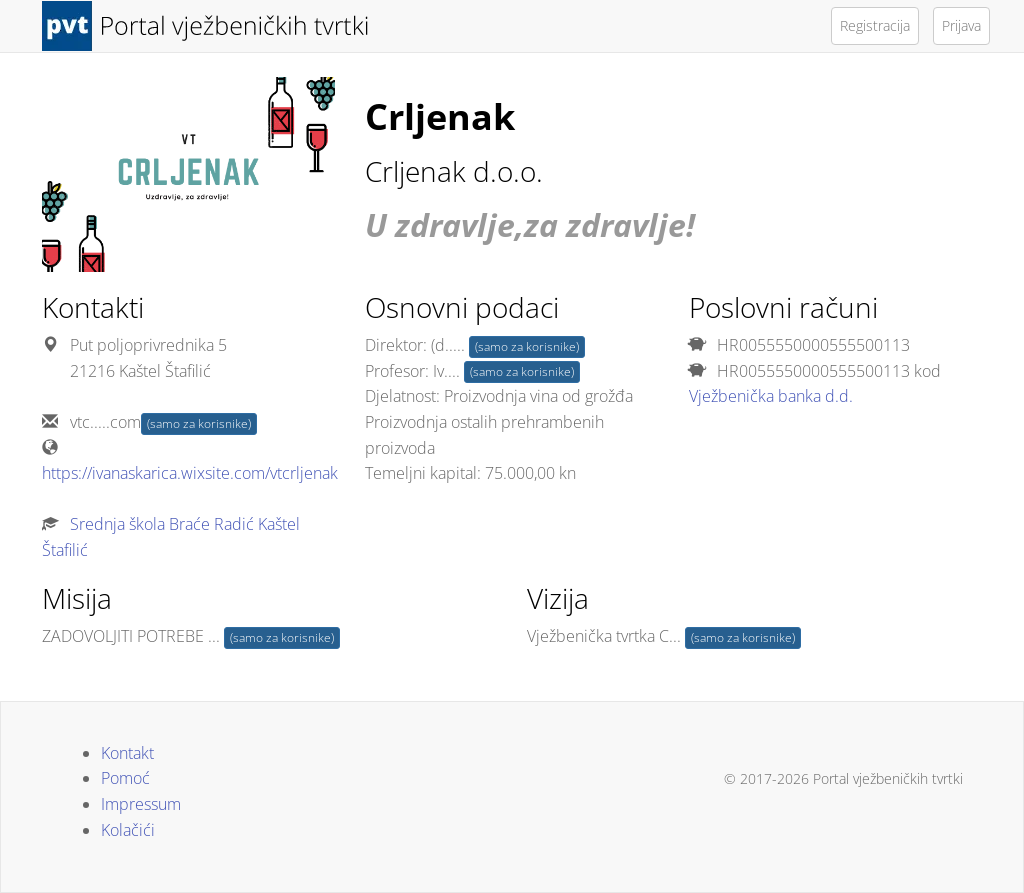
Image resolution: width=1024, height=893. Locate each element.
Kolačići (128, 830)
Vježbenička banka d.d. (771, 396)
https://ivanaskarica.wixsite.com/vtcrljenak (190, 473)
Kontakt (127, 753)
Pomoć (125, 778)
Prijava (961, 25)
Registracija (875, 25)
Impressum (141, 804)
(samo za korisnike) (199, 423)
